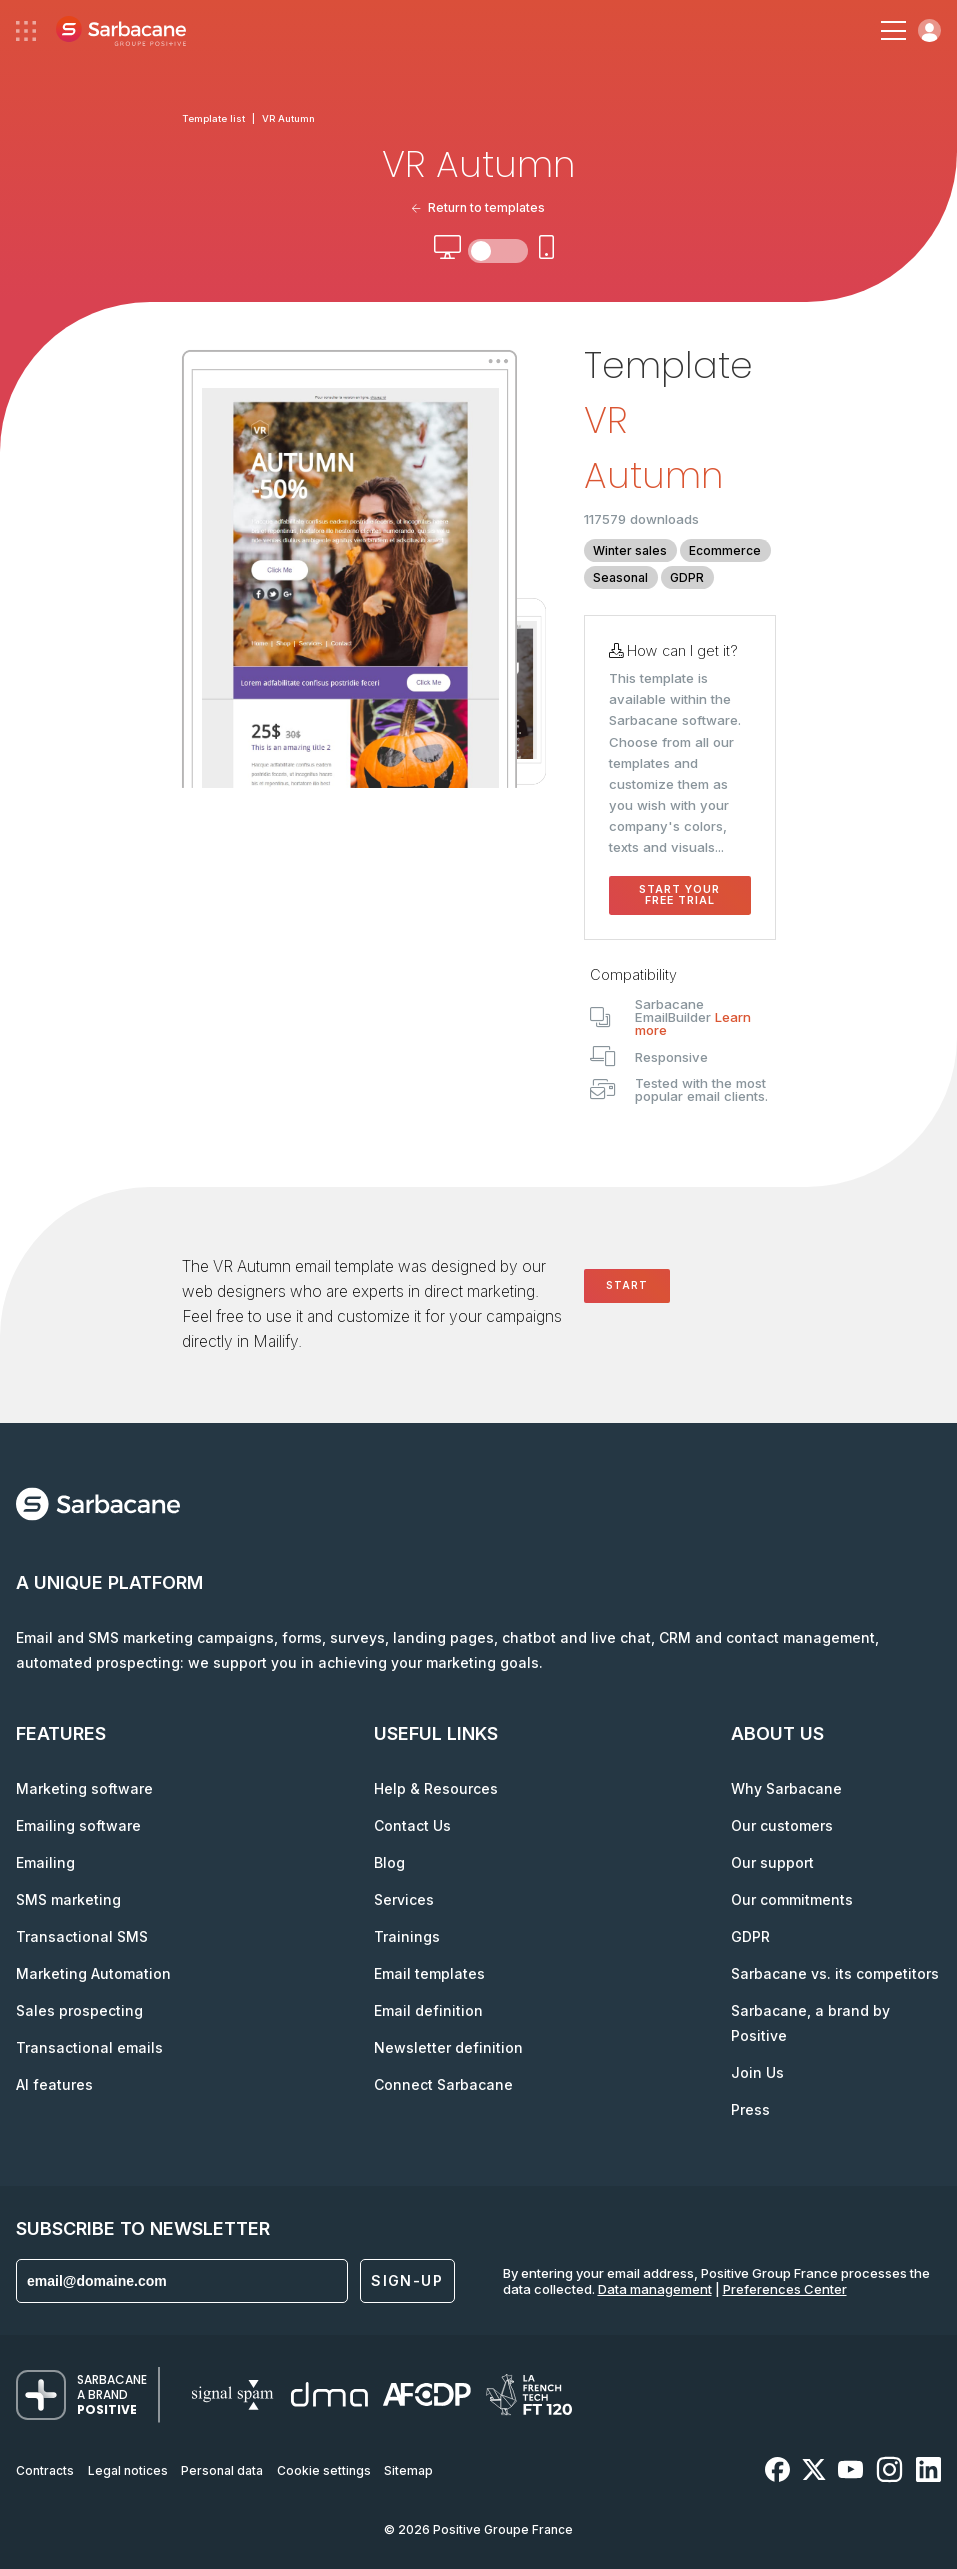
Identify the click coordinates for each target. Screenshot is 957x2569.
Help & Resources (436, 1788)
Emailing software (78, 1825)
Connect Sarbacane (443, 2084)
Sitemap (408, 2470)
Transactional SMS (82, 1936)
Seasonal (620, 577)
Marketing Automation (93, 1973)
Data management (655, 2289)
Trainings (407, 1936)
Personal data (222, 2470)
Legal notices (128, 2470)
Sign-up (407, 2280)
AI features (54, 2084)
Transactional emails (89, 2047)
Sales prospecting (79, 2010)
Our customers (782, 1825)
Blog (389, 1862)
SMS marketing (68, 1899)
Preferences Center (785, 2289)
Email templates (429, 1973)
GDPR (687, 577)
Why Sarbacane (786, 1788)
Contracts (45, 2470)
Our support (772, 1862)
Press (750, 2109)
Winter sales (630, 550)
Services (404, 1899)
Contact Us (412, 1825)
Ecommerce (725, 550)
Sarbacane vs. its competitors (835, 1973)
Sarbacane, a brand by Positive (810, 2023)
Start (627, 1285)
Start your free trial (679, 895)
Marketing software (84, 1788)
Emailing (45, 1862)
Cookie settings (324, 2470)
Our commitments (792, 1899)
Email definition (428, 2010)
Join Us (757, 2072)
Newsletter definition (448, 2047)
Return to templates (478, 207)
